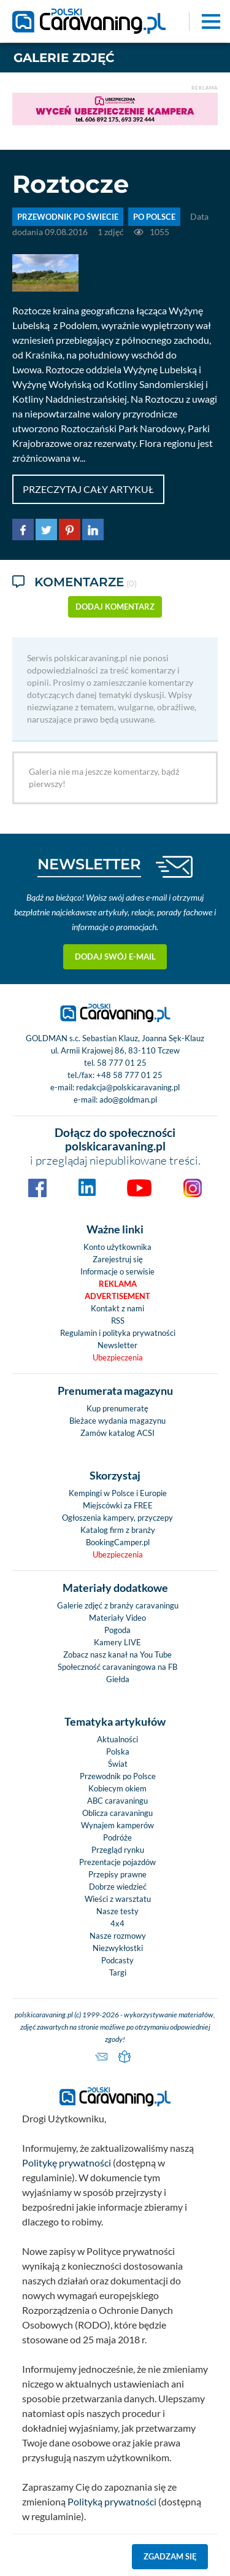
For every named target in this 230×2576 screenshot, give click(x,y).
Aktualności (117, 1739)
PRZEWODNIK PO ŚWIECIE (67, 217)
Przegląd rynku (117, 1850)
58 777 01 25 (122, 1063)
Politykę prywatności (66, 2162)
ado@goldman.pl (128, 1099)
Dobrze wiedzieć (118, 1886)
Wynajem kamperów (117, 1825)
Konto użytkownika (117, 1247)
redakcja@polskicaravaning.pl (128, 1087)
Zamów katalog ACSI (117, 1433)
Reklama (118, 1284)
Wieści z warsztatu (118, 1899)
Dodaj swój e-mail (115, 956)
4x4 (117, 1923)
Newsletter (117, 1345)
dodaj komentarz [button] (115, 606)
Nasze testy (117, 1911)
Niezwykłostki (118, 1948)
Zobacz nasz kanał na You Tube (117, 1654)
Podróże (117, 1837)
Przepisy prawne (117, 1874)
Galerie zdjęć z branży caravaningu (117, 1605)
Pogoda (117, 1630)
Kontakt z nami (117, 1308)
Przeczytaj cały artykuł (88, 489)
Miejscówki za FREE (118, 1505)
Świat (118, 1764)
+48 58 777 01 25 (129, 1075)
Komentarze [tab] (74, 583)
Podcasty (117, 1960)
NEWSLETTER (89, 864)
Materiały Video (117, 1618)
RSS (118, 1320)
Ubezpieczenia (118, 1357)
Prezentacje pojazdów (117, 1862)
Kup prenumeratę (117, 1408)
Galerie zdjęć (63, 57)
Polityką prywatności (111, 2501)
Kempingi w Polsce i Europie (118, 1493)
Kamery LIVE (117, 1642)
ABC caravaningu (117, 1801)
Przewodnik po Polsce (118, 1776)
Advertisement (117, 1296)
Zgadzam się (170, 2556)
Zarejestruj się (118, 1259)
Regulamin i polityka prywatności (117, 1333)
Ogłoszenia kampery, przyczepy (117, 1518)
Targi (117, 1972)
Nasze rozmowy (118, 1936)
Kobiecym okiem (117, 1788)
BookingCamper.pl (118, 1542)
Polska (117, 1751)
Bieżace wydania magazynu (117, 1421)
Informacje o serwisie (117, 1271)
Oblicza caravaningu (117, 1813)
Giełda (117, 1679)
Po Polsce (154, 217)
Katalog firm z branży (117, 1530)
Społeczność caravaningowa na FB (117, 1667)
